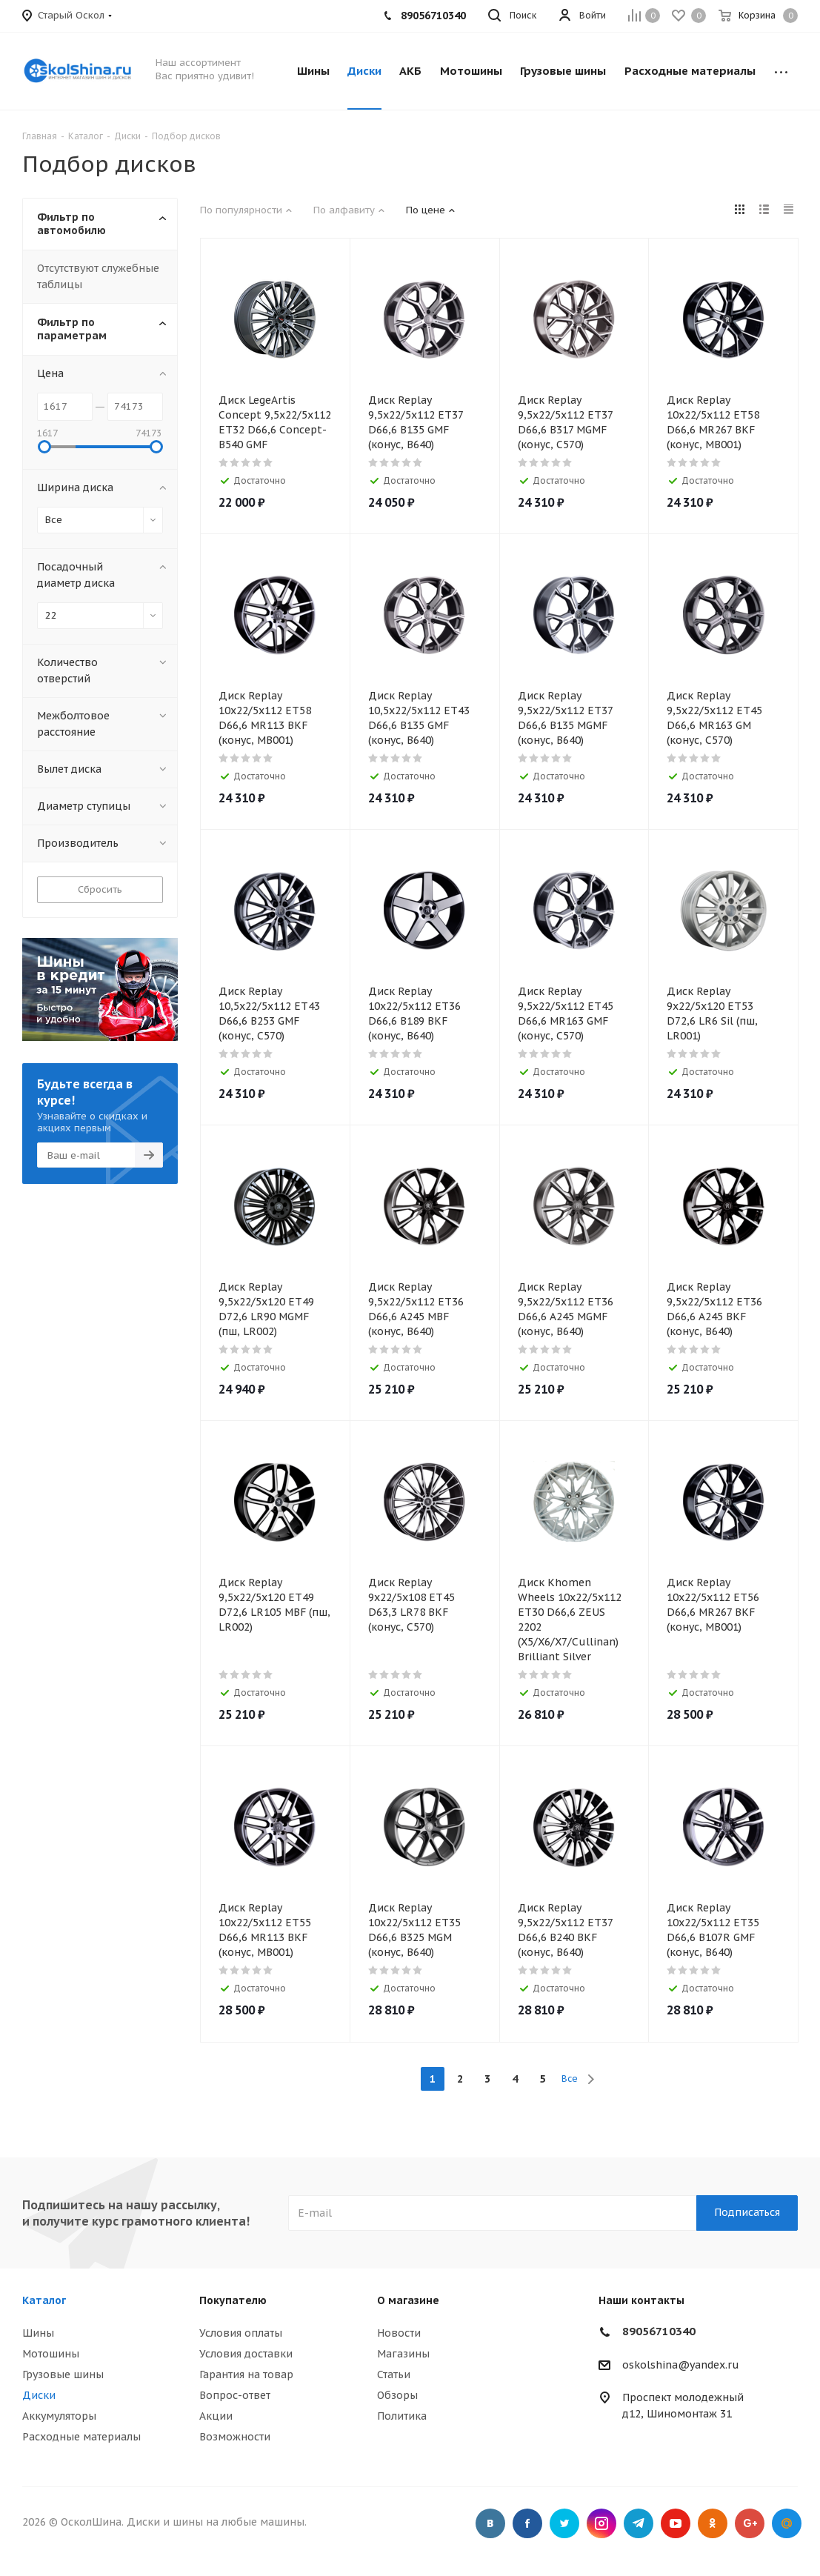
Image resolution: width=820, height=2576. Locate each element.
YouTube (675, 2523)
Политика (402, 2416)
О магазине (408, 2300)
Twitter (564, 2523)
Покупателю (233, 2300)
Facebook (527, 2523)
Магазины (403, 2353)
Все (569, 2078)
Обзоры (397, 2395)
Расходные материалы (81, 2436)
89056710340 (659, 2331)
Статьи (393, 2374)
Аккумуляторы (59, 2416)
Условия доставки (246, 2353)
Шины (38, 2333)
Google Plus (749, 2523)
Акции (216, 2416)
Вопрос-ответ (234, 2395)
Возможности (234, 2436)
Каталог (44, 2300)
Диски (39, 2395)
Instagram (601, 2523)
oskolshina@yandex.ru (680, 2365)
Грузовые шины (63, 2374)
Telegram (638, 2523)
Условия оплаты (240, 2333)
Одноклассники (712, 2523)
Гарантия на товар (246, 2374)
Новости (399, 2333)
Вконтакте (490, 2523)
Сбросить (100, 889)
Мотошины (50, 2353)
